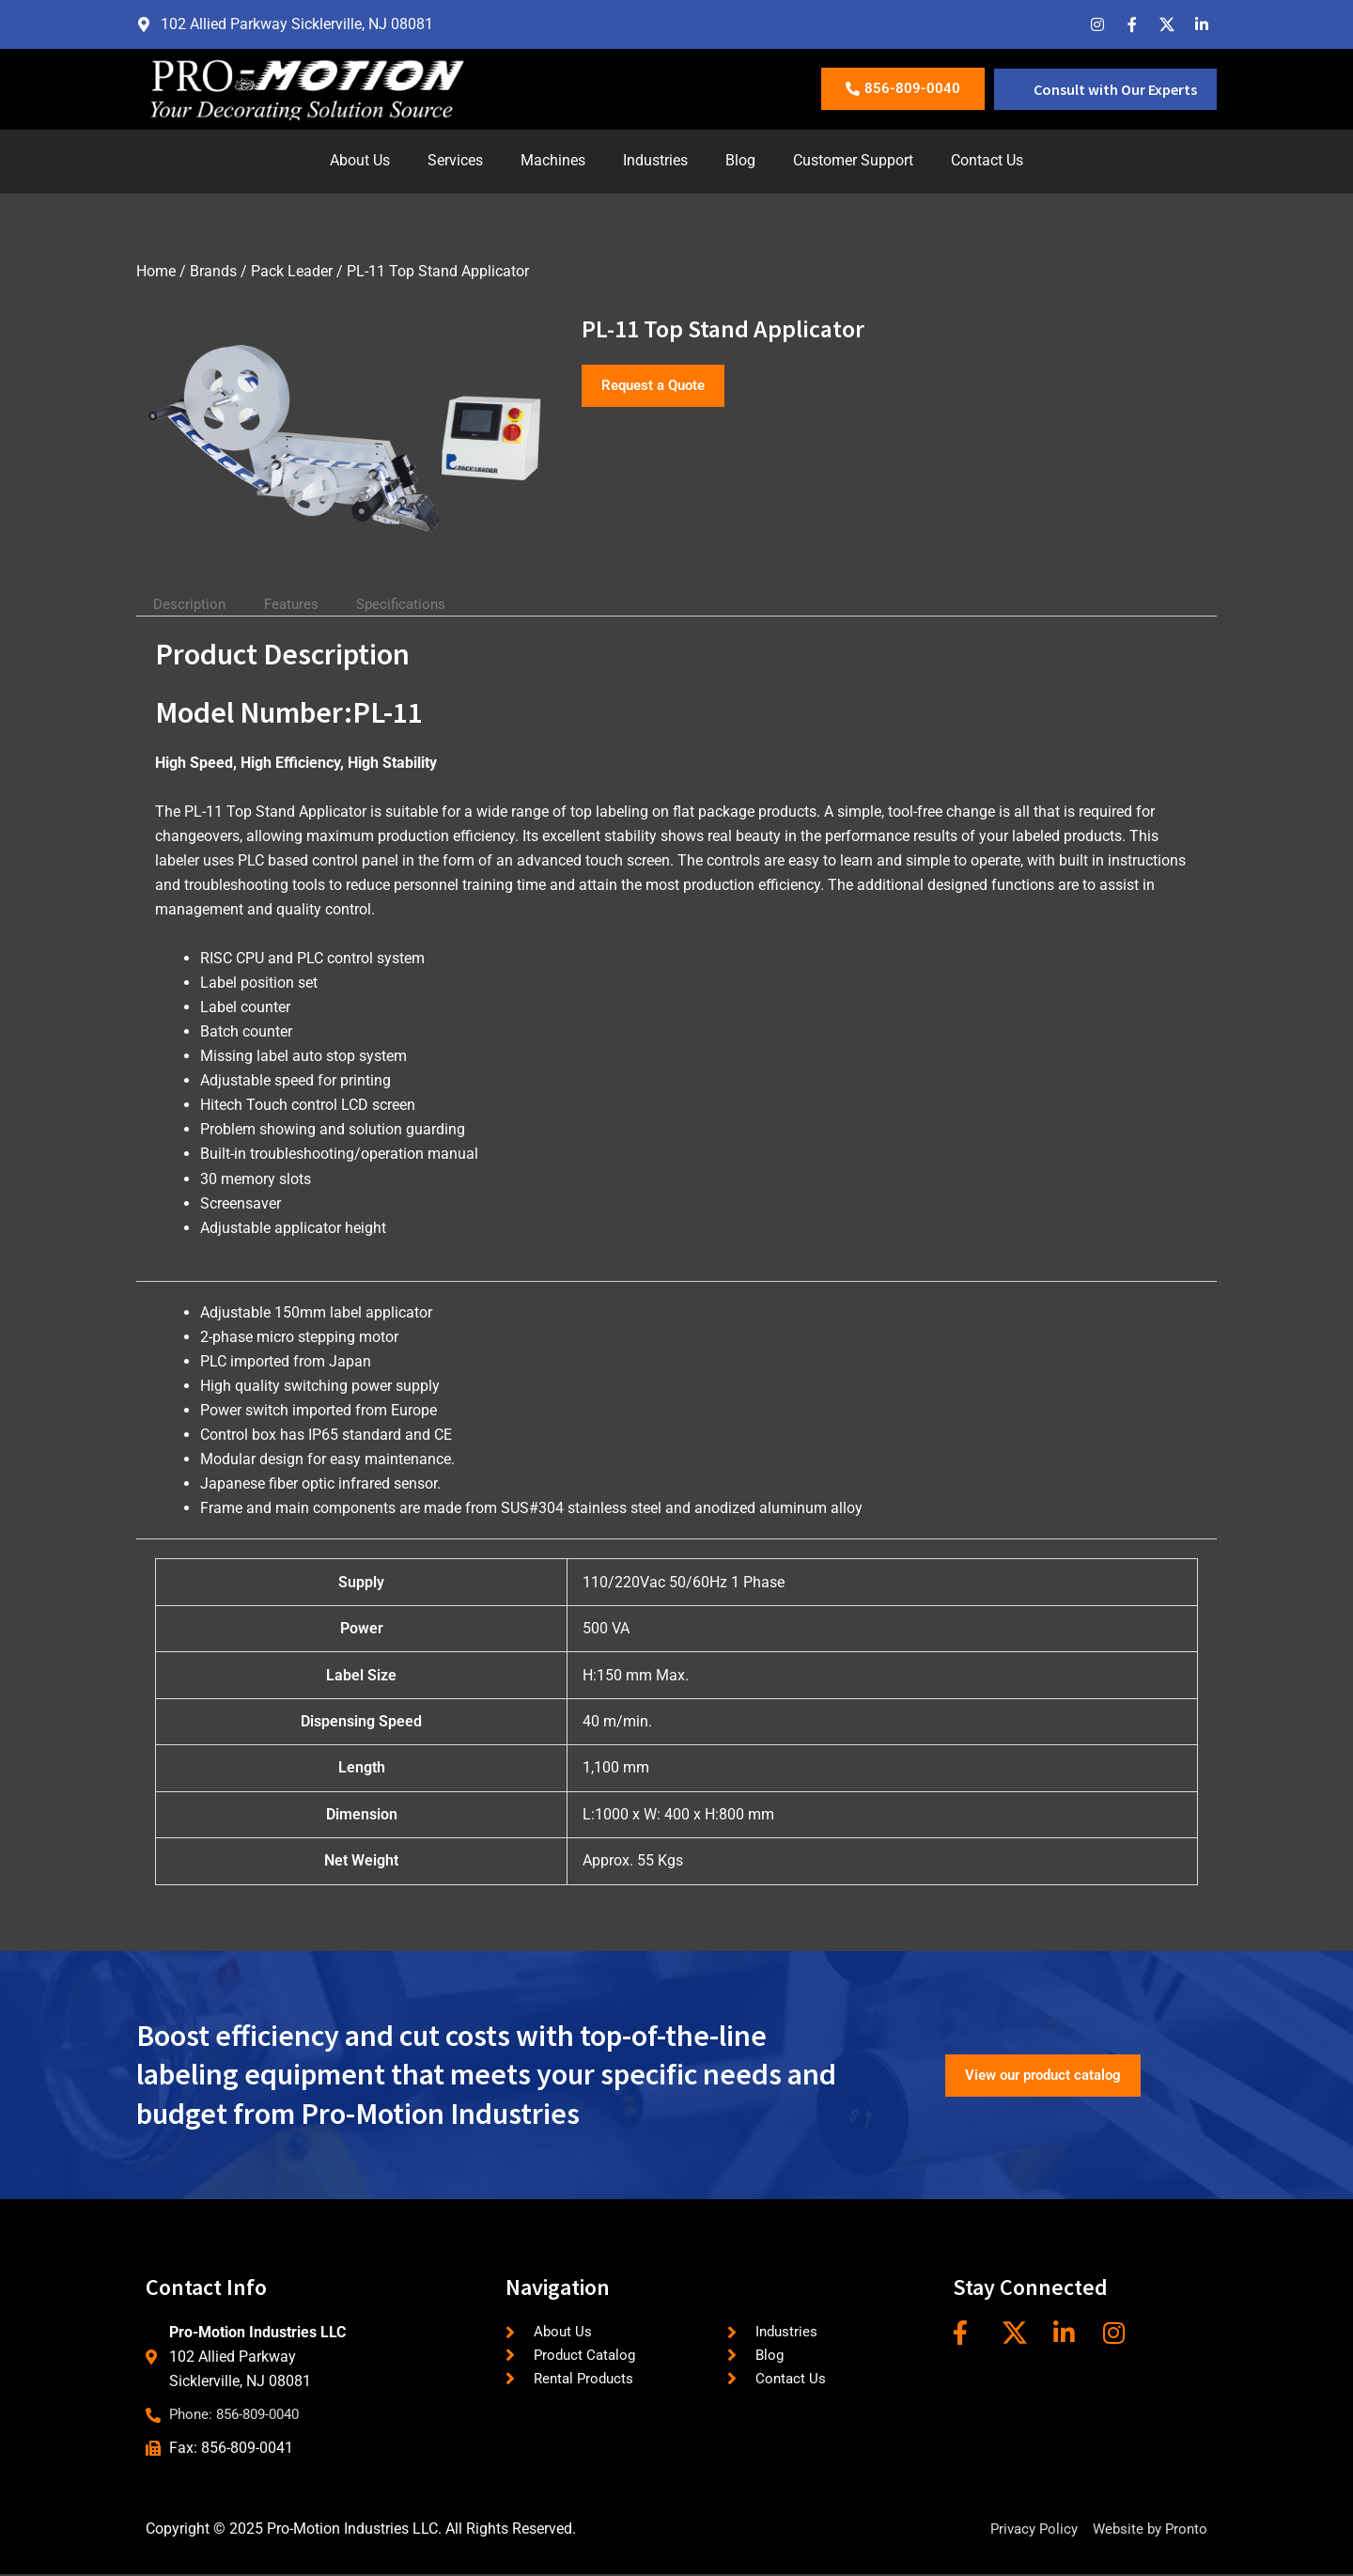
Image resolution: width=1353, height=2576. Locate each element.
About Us (360, 160)
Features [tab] (298, 604)
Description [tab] (191, 604)
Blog (740, 160)
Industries (655, 160)
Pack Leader (292, 271)
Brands (213, 271)
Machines (553, 160)
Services (455, 160)
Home (156, 271)
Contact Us (987, 160)
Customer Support (853, 160)
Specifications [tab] (413, 604)
